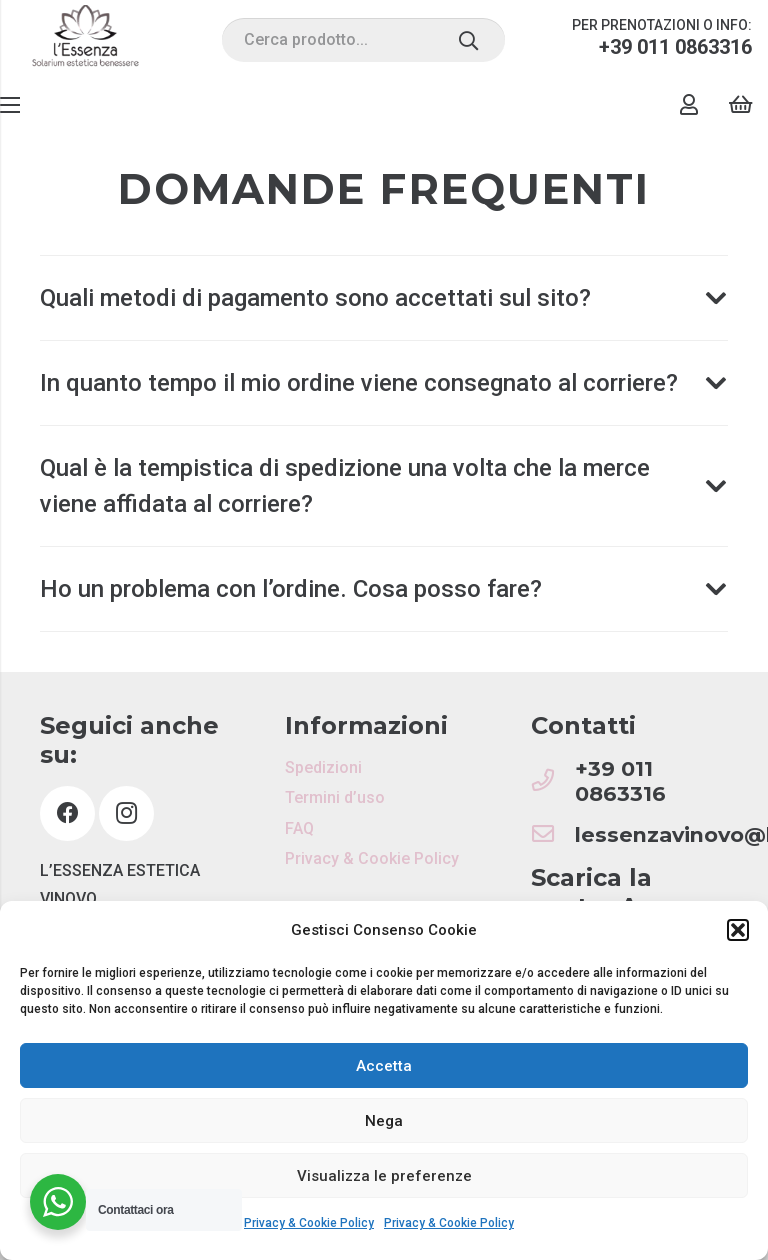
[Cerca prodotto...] (363, 40)
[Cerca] (468, 40)
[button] (738, 930)
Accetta (384, 1066)
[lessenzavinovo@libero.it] (553, 835)
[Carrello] (740, 105)
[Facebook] (67, 813)
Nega (384, 1121)
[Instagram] (126, 813)
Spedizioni (323, 767)
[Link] (85, 40)
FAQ (299, 828)
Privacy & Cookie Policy (309, 1223)
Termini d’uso (335, 797)
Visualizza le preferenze (384, 1176)
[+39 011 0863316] (553, 781)
